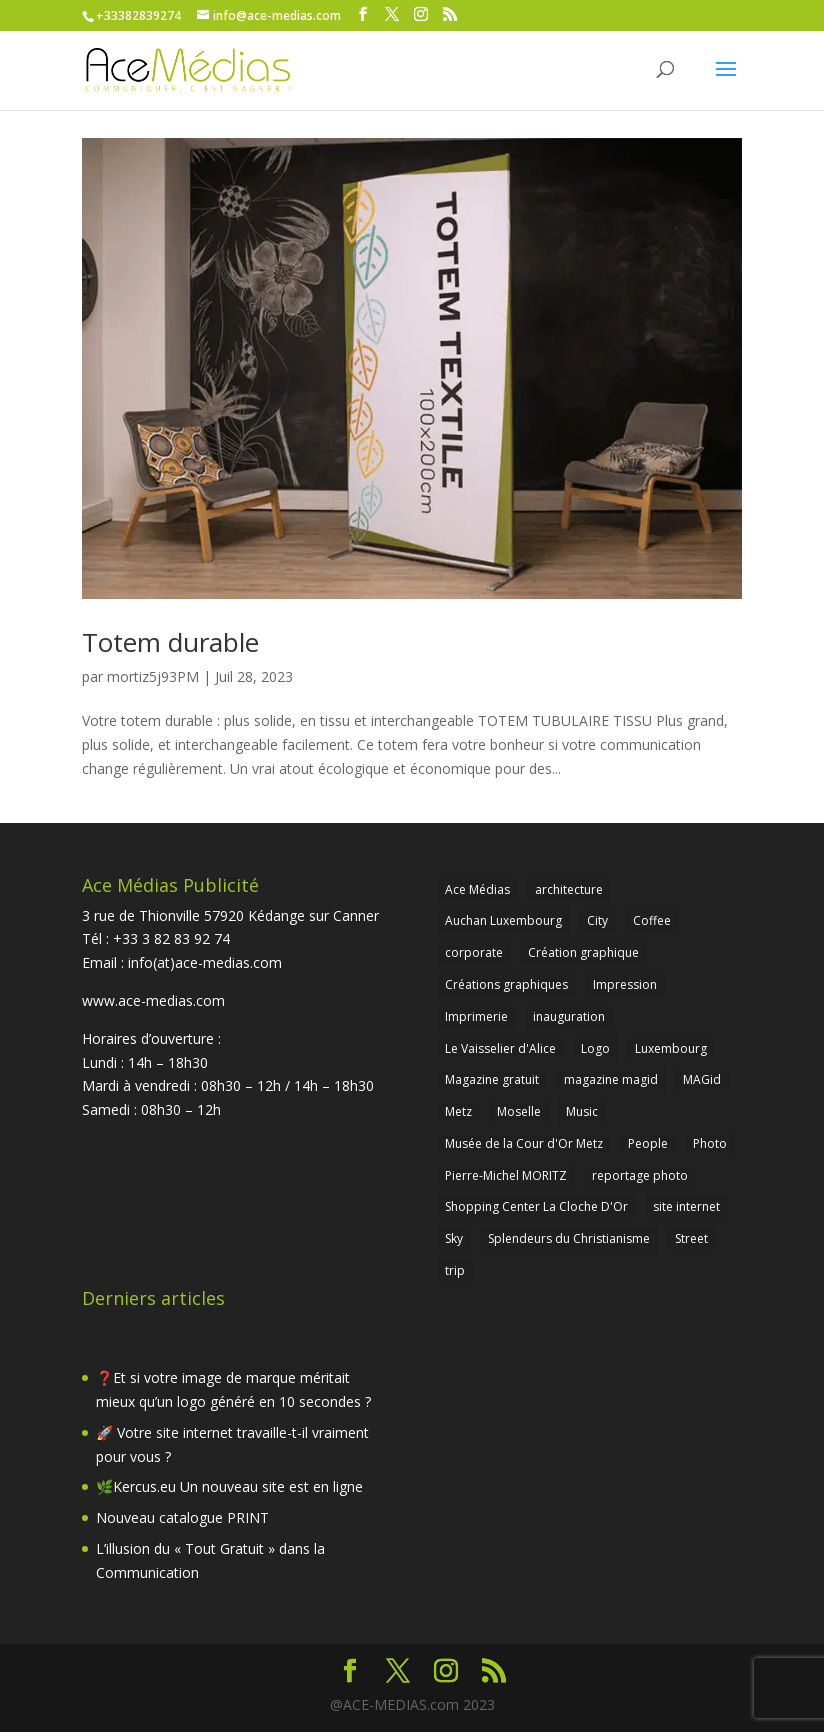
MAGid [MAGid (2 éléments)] (702, 1079)
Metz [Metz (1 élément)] (458, 1111)
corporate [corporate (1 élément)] (474, 952)
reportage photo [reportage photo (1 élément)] (640, 1175)
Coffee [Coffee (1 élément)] (652, 920)
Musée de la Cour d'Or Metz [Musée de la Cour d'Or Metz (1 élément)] (524, 1143)
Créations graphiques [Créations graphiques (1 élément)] (506, 984)
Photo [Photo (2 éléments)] (710, 1143)
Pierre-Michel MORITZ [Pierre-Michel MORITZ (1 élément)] (506, 1175)
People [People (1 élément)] (648, 1143)
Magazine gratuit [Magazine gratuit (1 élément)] (492, 1079)
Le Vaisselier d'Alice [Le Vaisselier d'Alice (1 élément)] (500, 1048)
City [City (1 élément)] (597, 920)
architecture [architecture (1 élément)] (569, 889)
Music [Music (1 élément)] (582, 1111)
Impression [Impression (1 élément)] (625, 984)
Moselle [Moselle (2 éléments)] (519, 1111)
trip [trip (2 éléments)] (455, 1270)
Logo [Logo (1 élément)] (595, 1048)
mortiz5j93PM (153, 676)
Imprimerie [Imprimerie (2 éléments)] (476, 1016)
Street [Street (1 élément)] (691, 1238)
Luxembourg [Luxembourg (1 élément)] (671, 1048)
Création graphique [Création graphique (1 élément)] (583, 952)
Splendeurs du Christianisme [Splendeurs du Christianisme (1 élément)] (569, 1238)
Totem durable (170, 642)
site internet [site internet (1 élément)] (686, 1206)
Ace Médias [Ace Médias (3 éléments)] (477, 889)
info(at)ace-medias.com (205, 962)
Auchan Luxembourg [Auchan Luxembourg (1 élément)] (503, 920)
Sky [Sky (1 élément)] (454, 1238)
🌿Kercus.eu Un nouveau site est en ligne (229, 1486)
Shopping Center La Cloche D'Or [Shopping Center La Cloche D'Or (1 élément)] (536, 1206)
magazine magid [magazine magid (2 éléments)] (611, 1079)
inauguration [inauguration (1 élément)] (569, 1016)
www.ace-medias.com (153, 1000)
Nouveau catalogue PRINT (182, 1517)
